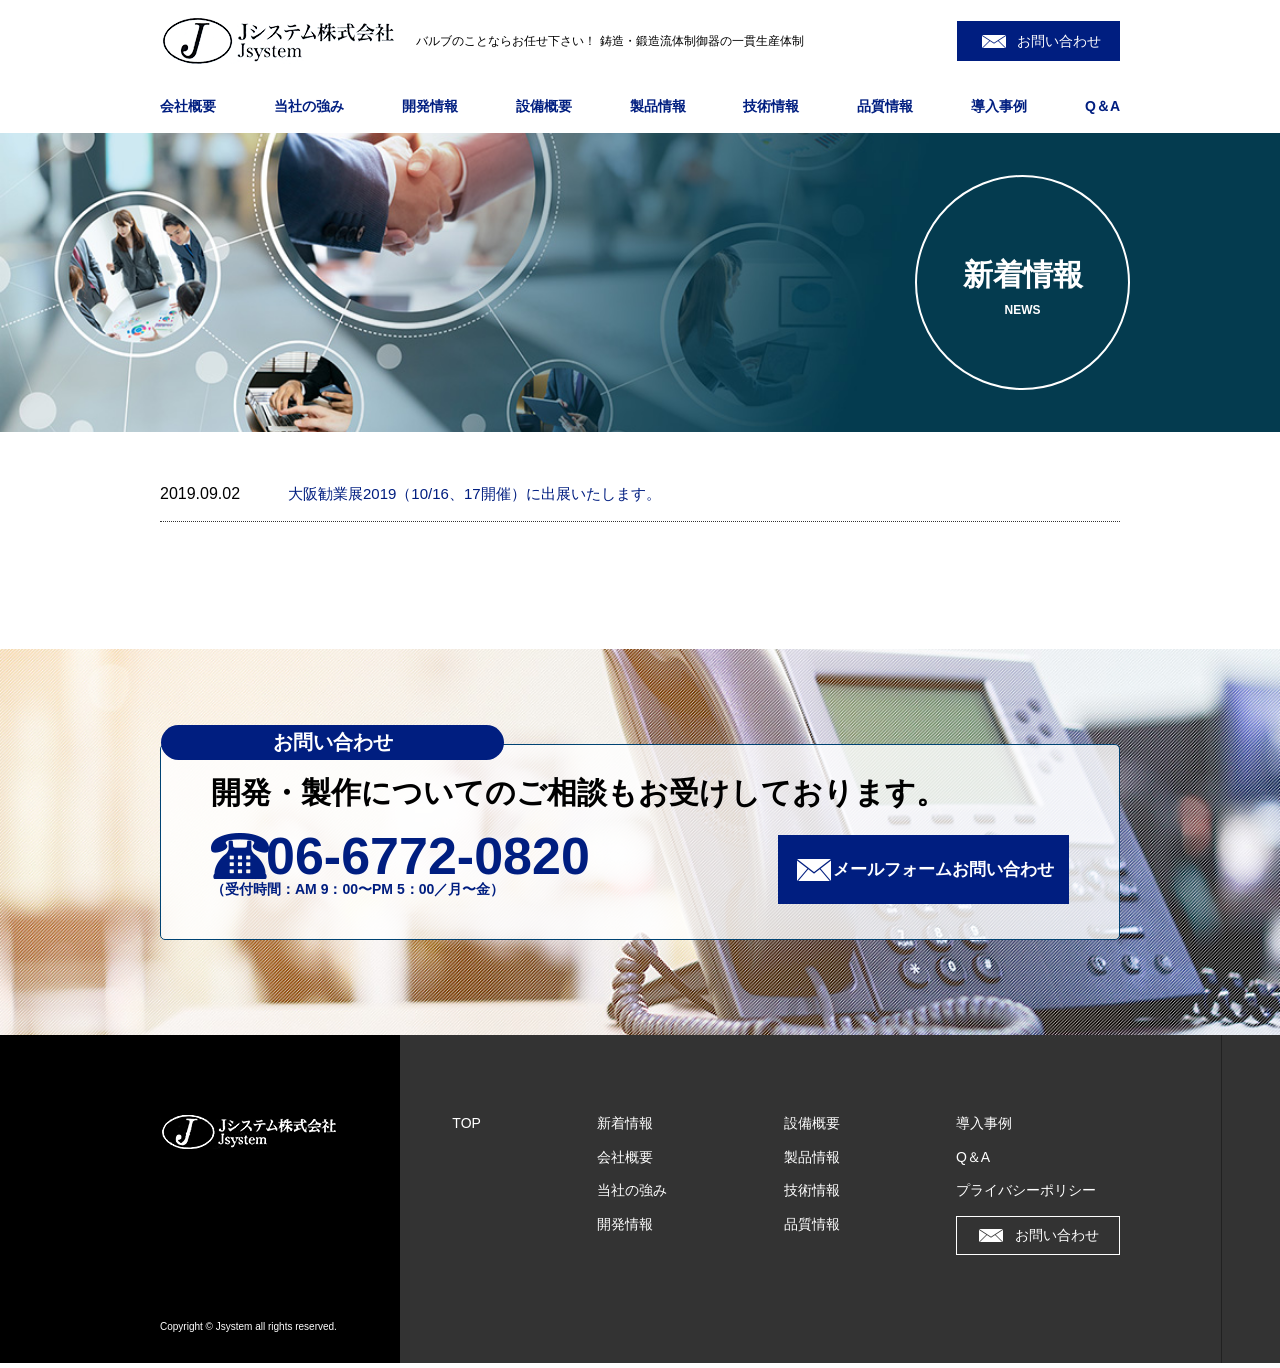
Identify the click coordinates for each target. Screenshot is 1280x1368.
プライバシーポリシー (1026, 1195)
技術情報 (771, 106)
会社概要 (188, 106)
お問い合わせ (1059, 41)
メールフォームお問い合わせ (932, 872)
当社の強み (309, 106)
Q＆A (1102, 106)
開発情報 (430, 106)
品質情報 (885, 106)
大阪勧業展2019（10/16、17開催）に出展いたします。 (486, 493)
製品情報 (658, 106)
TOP (466, 1128)
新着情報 (625, 1128)
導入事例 (999, 106)
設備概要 (544, 106)
